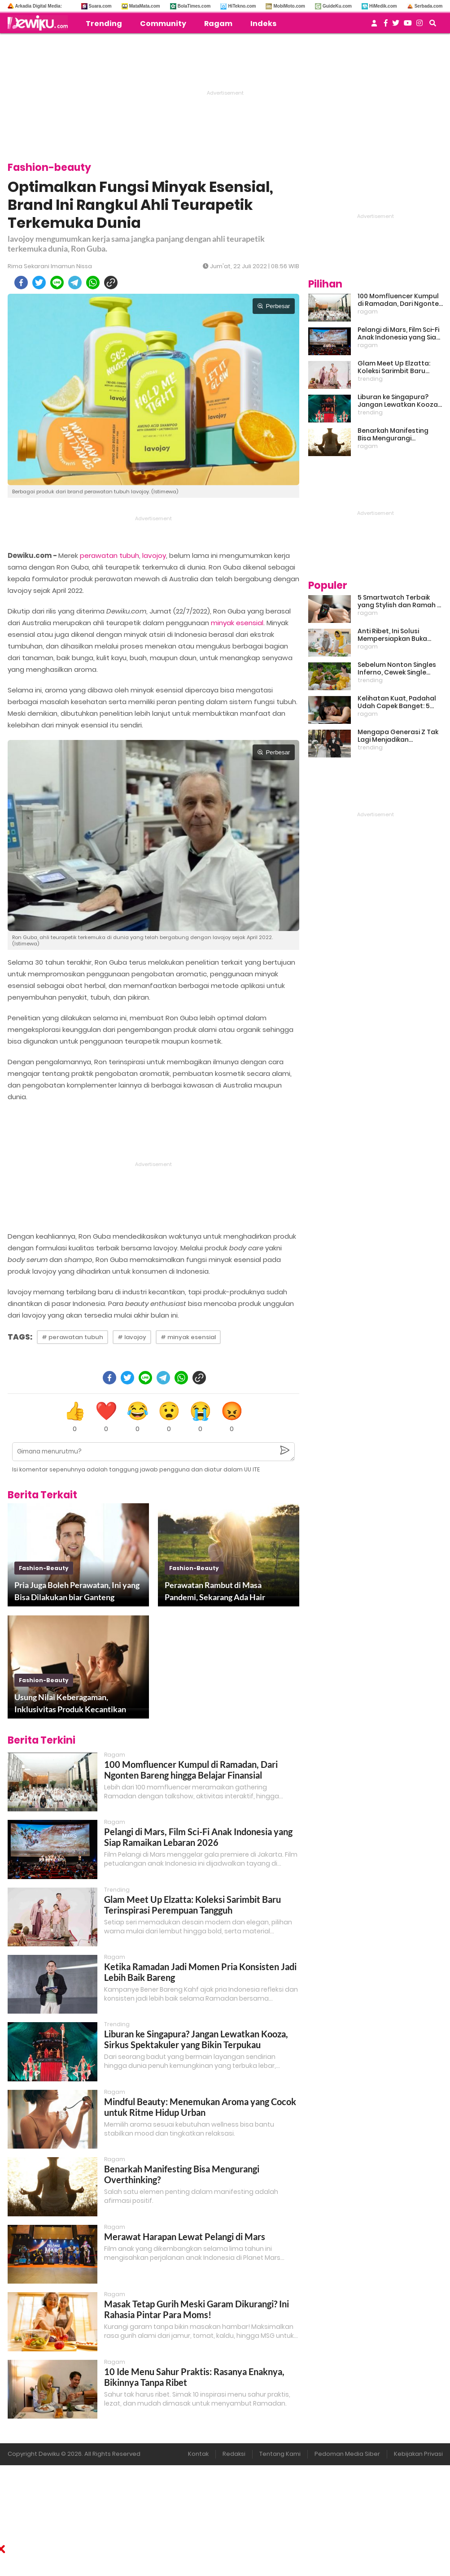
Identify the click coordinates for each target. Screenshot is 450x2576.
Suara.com (100, 6)
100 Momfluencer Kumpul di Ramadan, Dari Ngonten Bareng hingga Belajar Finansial (191, 1769)
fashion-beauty (44, 1568)
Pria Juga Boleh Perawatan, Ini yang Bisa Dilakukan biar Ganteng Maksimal (77, 1591)
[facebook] (21, 282)
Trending (104, 23)
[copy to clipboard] (111, 282)
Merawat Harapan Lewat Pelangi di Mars (184, 2236)
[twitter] (39, 282)
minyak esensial (237, 622)
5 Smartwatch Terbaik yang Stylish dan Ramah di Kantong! (400, 601)
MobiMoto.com (289, 6)
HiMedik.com (383, 6)
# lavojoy (132, 1337)
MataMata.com (144, 6)
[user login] (374, 25)
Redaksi (234, 2454)
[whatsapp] (93, 282)
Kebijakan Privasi (418, 2454)
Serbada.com (429, 6)
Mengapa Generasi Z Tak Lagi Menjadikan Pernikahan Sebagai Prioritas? (398, 736)
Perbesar (273, 306)
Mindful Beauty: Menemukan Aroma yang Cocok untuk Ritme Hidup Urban (200, 2107)
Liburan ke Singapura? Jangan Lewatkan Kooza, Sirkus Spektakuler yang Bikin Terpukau (196, 2039)
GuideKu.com (337, 6)
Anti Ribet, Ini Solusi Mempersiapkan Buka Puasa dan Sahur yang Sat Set (400, 635)
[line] (57, 282)
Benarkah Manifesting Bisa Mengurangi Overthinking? (393, 434)
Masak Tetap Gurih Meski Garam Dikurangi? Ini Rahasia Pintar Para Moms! (196, 2309)
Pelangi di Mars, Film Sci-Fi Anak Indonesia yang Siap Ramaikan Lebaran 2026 (198, 1837)
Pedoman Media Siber (347, 2454)
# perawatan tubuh (72, 1337)
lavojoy (154, 555)
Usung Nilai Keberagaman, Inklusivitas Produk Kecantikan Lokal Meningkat (70, 1703)
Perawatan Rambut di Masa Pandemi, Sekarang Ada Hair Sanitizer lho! (215, 1591)
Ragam (218, 23)
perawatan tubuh (109, 555)
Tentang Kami (280, 2454)
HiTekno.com (242, 6)
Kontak (198, 2454)
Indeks (263, 23)
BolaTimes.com (194, 6)
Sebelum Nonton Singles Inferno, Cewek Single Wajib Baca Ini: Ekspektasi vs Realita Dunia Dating (398, 668)
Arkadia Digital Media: (38, 6)
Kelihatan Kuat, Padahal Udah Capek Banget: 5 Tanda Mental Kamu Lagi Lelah (398, 702)
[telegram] (75, 282)
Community (163, 23)
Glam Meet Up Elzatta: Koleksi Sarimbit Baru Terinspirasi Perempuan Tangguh (192, 1904)
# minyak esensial (188, 1337)
